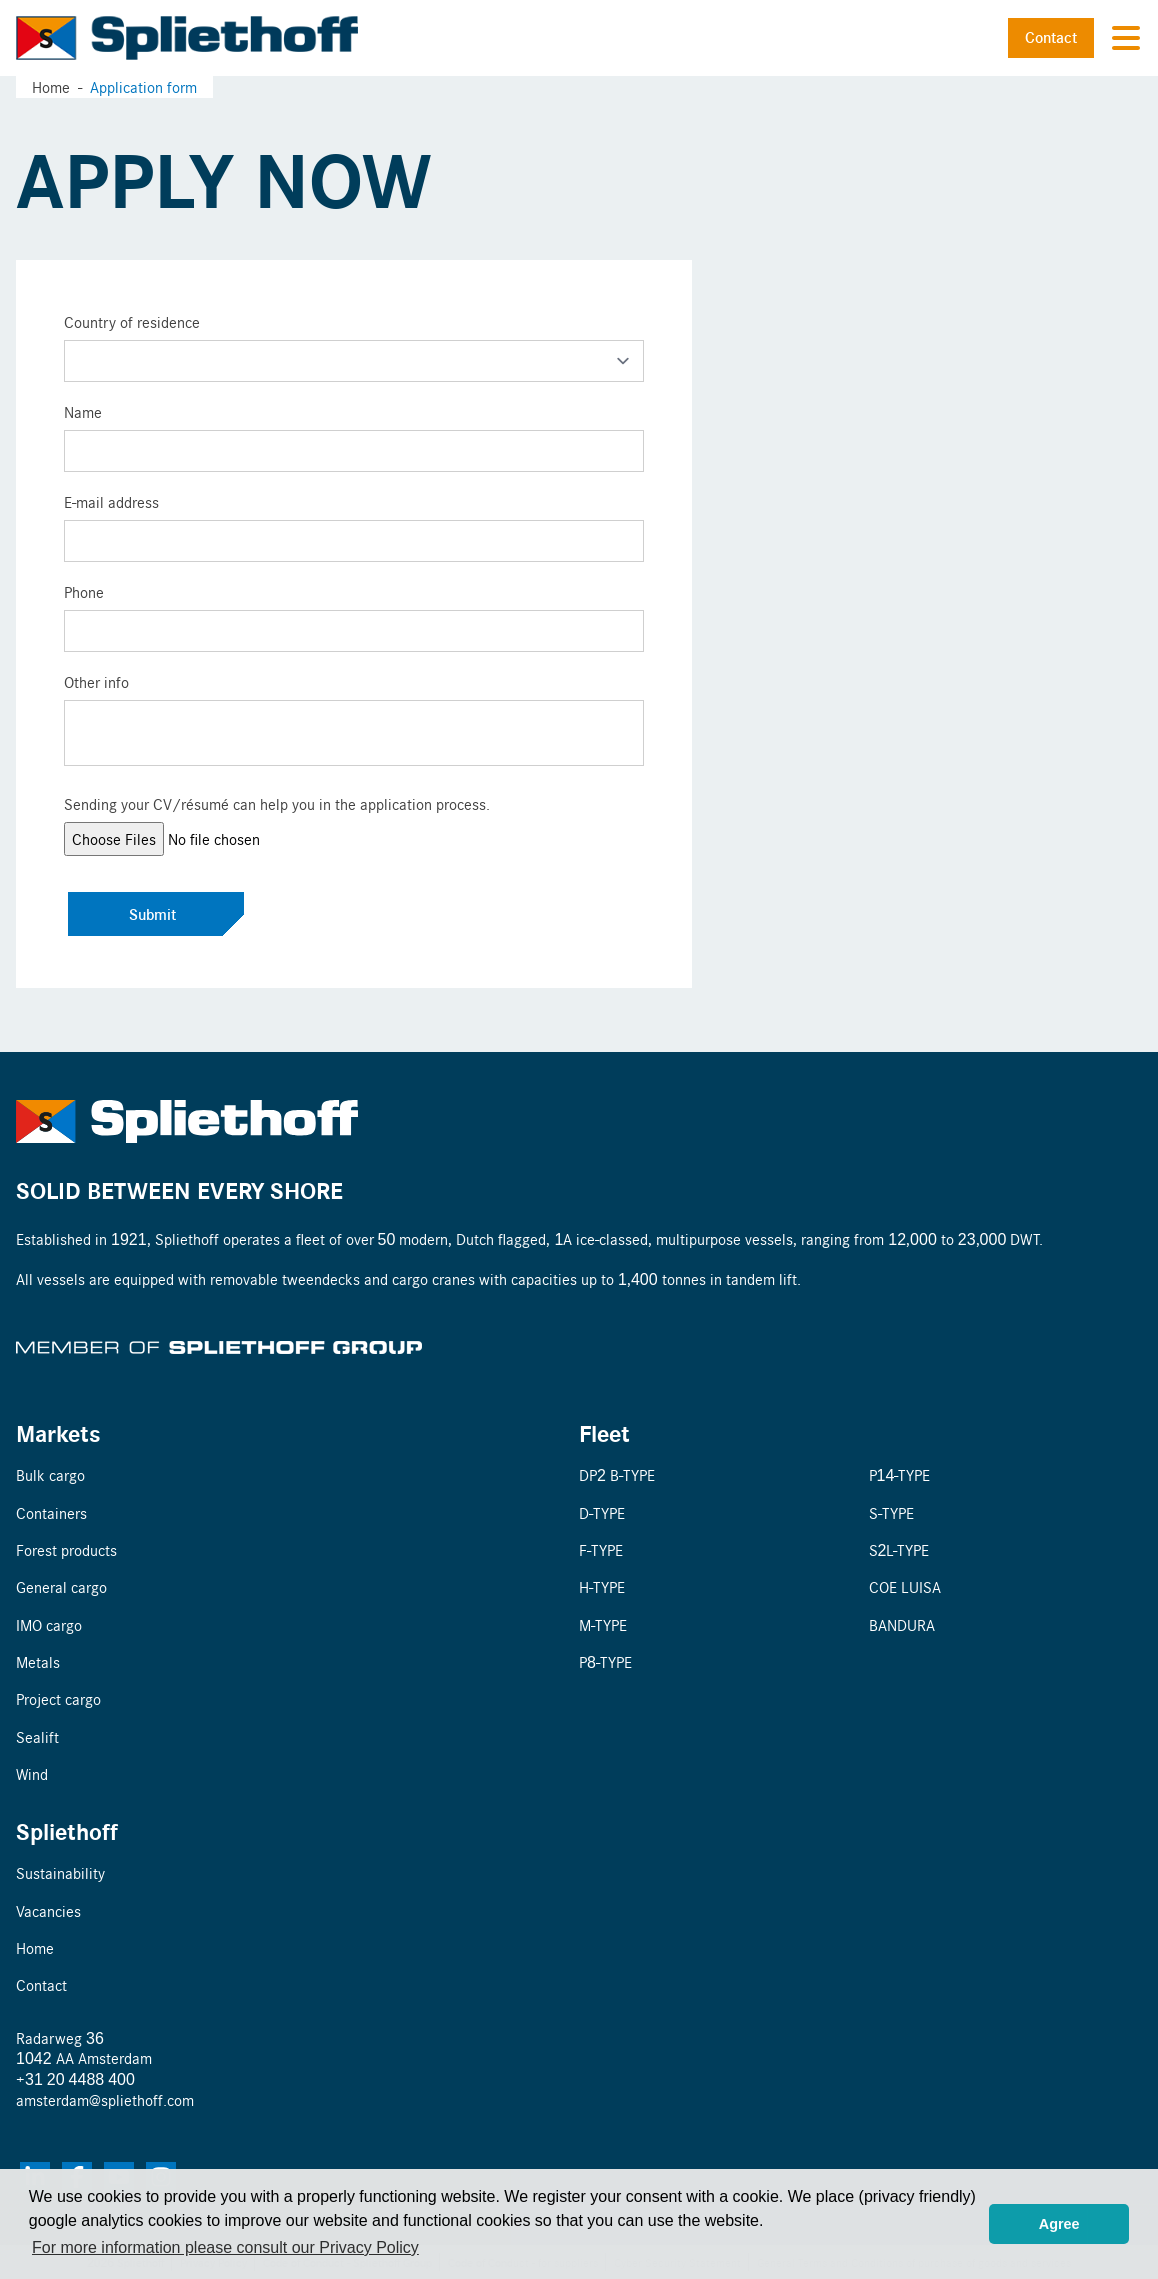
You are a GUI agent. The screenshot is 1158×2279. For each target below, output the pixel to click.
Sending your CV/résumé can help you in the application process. (277, 803)
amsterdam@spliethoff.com (105, 2099)
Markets (58, 1432)
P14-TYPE (900, 1474)
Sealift (37, 1736)
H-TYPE (602, 1586)
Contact (1051, 37)
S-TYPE (891, 1512)
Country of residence (132, 321)
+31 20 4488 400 (75, 2078)
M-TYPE (603, 1624)
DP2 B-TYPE (617, 1474)
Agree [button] (1059, 2224)
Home (51, 86)
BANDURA (902, 1624)
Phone (84, 591)
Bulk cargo (50, 1474)
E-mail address (111, 501)
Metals (38, 1661)
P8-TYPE (605, 1661)
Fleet (604, 1432)
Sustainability (60, 1872)
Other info (96, 681)
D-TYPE (602, 1512)
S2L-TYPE (899, 1549)
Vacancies (48, 1910)
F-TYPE (601, 1549)
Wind (32, 1773)
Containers (51, 1512)
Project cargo (58, 1698)
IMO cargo (49, 1624)
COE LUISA (905, 1586)
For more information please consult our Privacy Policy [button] (225, 2247)
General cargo (61, 1586)
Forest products (66, 1549)
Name (83, 411)
